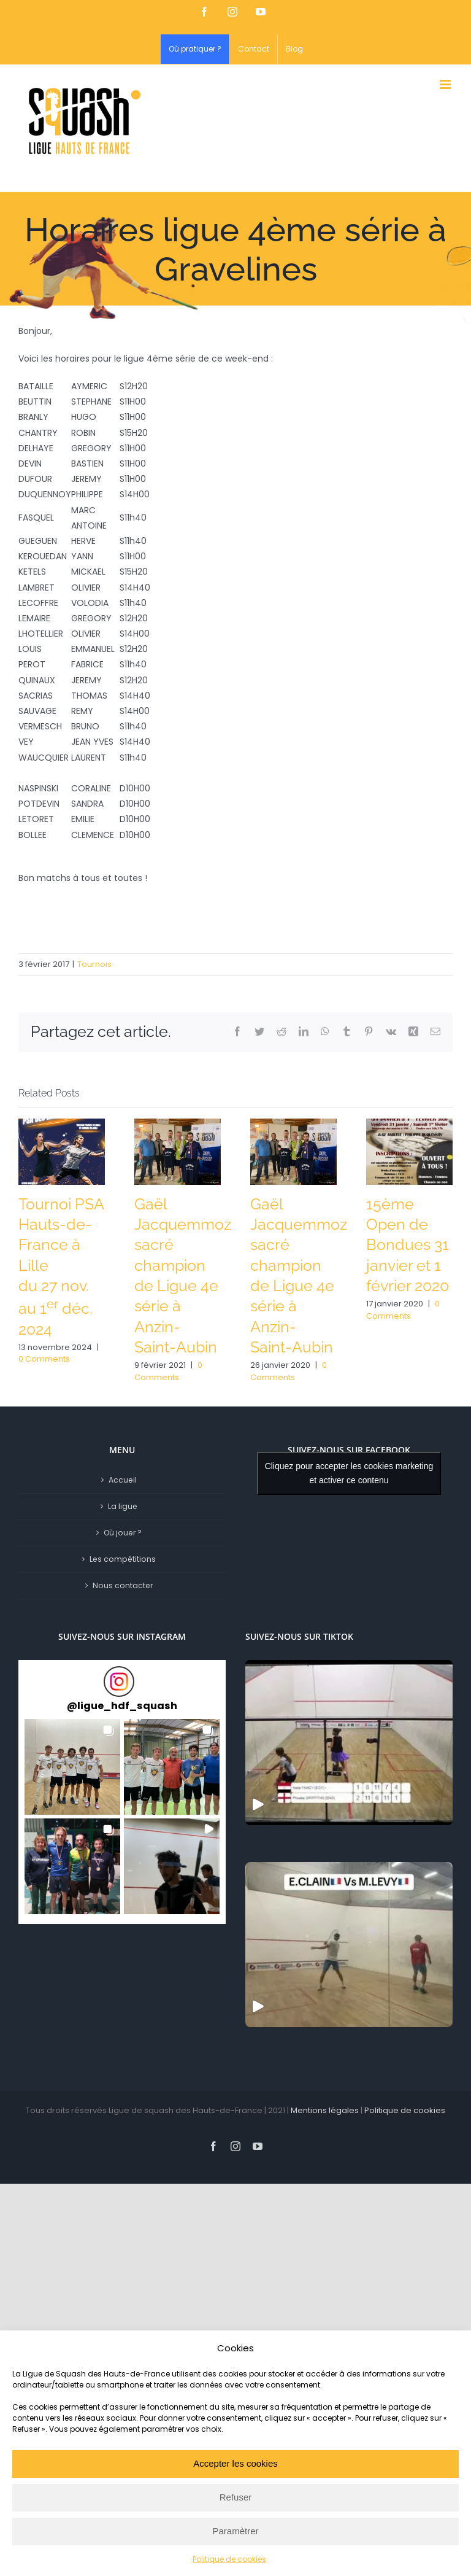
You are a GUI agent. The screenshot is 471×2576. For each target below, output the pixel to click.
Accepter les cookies (235, 2463)
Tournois (94, 964)
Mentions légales (325, 2110)
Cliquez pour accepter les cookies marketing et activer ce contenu (349, 1473)
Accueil (123, 1480)
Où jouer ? (123, 1532)
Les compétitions (123, 1559)
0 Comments (44, 1359)
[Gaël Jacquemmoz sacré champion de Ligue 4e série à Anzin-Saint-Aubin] (177, 1150)
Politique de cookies (229, 2559)
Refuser (236, 2497)
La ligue (122, 1506)
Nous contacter (123, 1585)
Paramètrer (235, 2531)
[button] (72, 1767)
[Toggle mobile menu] (446, 84)
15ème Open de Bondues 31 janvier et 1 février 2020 (407, 1245)
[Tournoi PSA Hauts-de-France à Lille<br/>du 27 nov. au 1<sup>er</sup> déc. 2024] (61, 1150)
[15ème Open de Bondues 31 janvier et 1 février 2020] (409, 1150)
